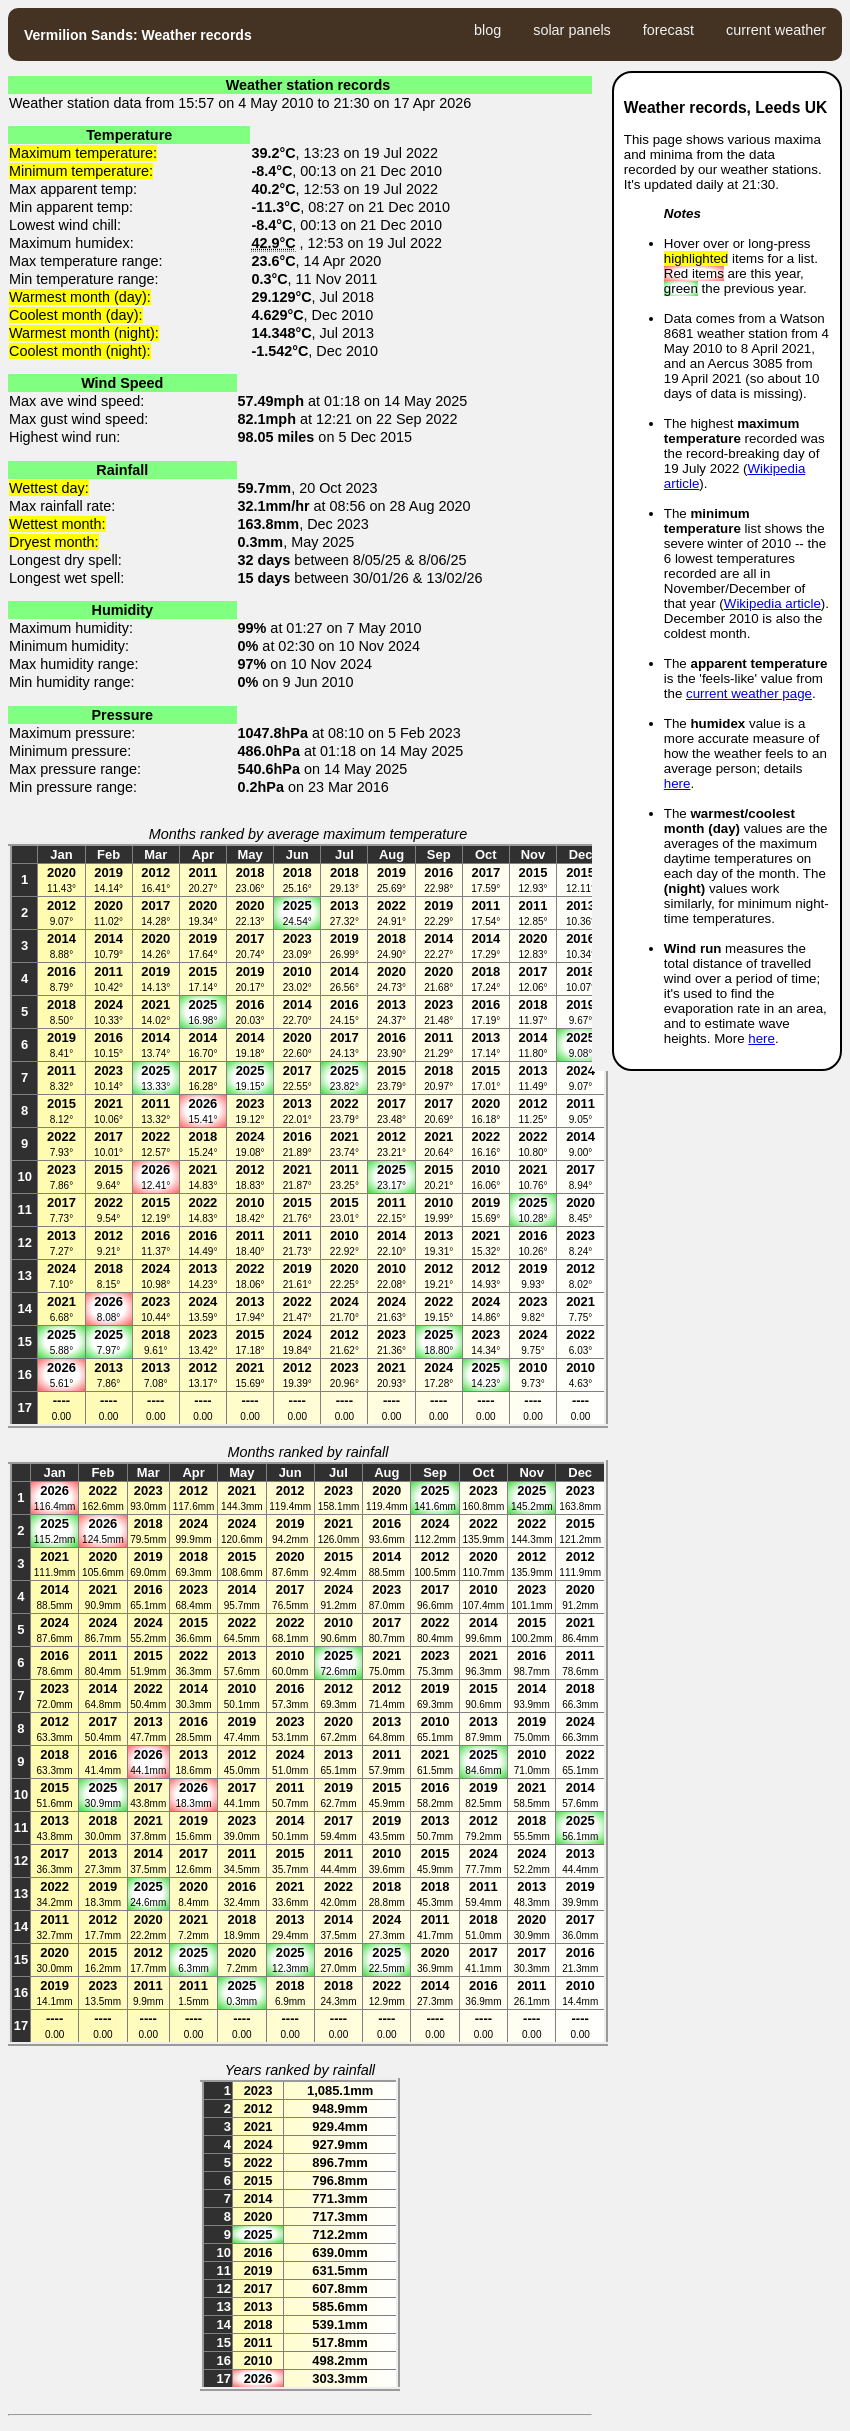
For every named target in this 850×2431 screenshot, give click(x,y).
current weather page (749, 693)
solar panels (572, 30)
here (677, 783)
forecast (668, 30)
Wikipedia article (772, 603)
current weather (776, 30)
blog (487, 30)
